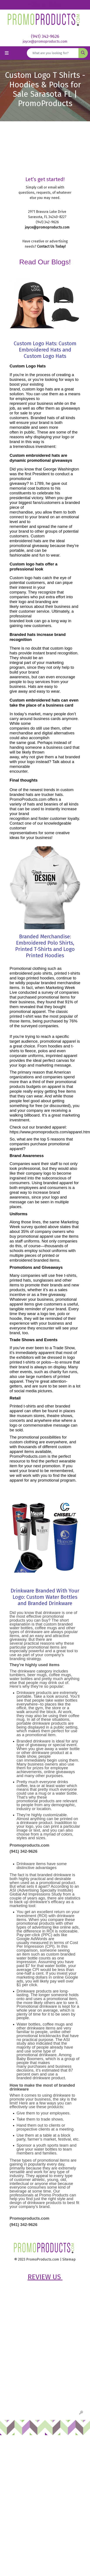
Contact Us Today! (51, 246)
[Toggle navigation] (6, 53)
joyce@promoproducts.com (45, 41)
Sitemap (69, 2259)
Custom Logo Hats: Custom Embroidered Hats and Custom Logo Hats (45, 349)
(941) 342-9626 (45, 36)
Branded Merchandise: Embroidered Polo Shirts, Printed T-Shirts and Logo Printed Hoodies (45, 946)
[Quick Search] (53, 53)
